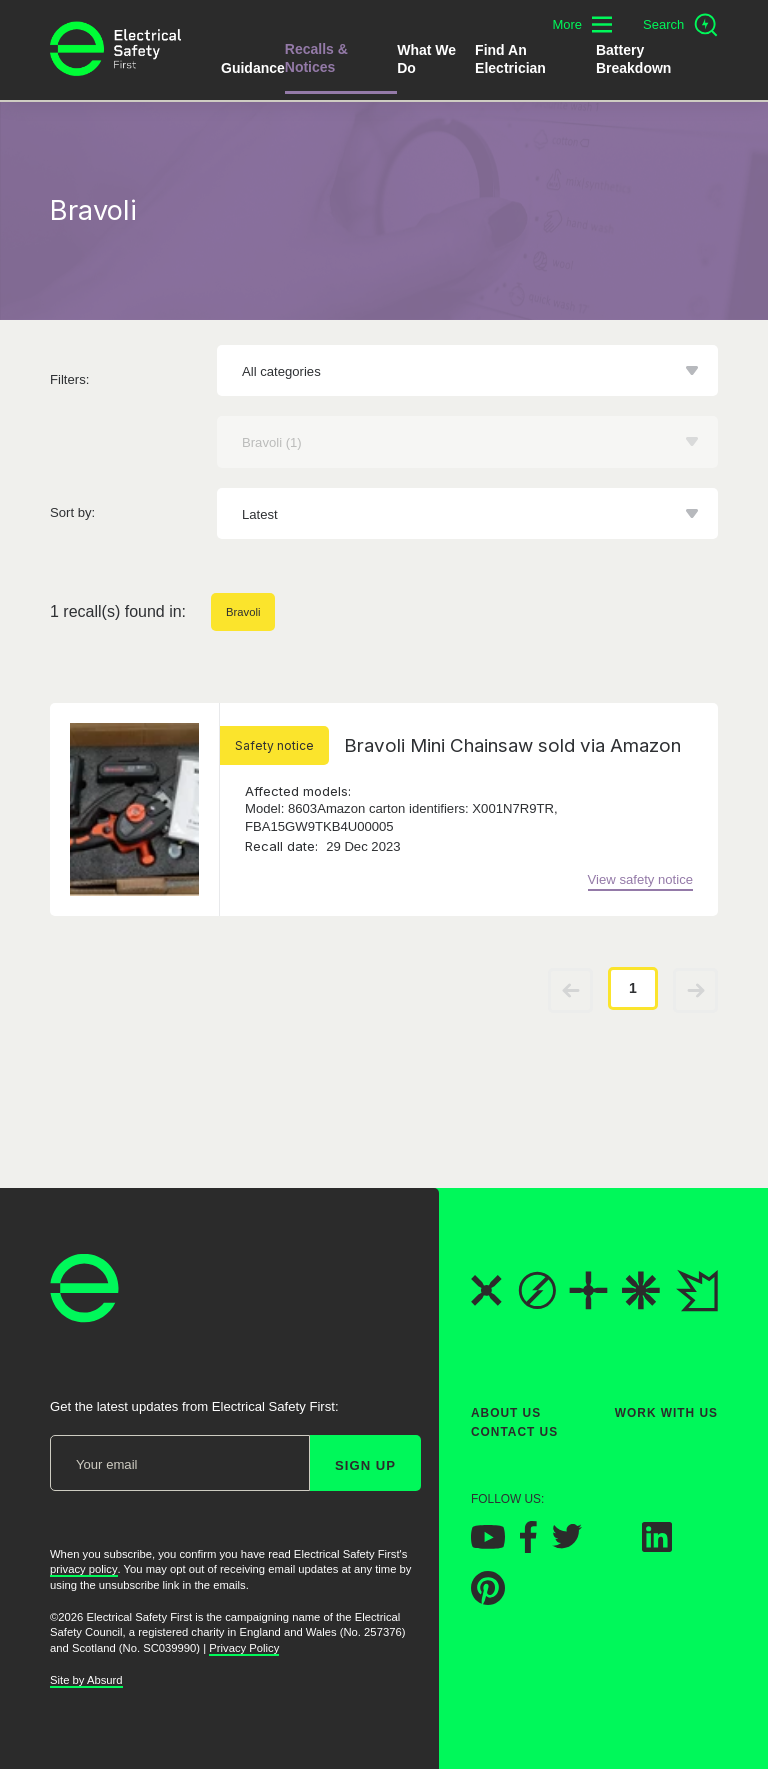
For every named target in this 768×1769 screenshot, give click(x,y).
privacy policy (84, 1570)
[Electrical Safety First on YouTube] (488, 1543)
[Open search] (680, 25)
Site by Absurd (86, 1680)
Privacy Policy (244, 1648)
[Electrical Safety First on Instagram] (612, 1546)
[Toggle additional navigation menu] (582, 24)
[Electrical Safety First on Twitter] (567, 1544)
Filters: (69, 379)
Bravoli (243, 612)
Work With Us (666, 1413)
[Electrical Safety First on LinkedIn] (657, 1546)
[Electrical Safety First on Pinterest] (488, 1599)
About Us (506, 1413)
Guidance (253, 68)
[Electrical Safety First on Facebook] (528, 1547)
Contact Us (514, 1433)
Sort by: (72, 512)
